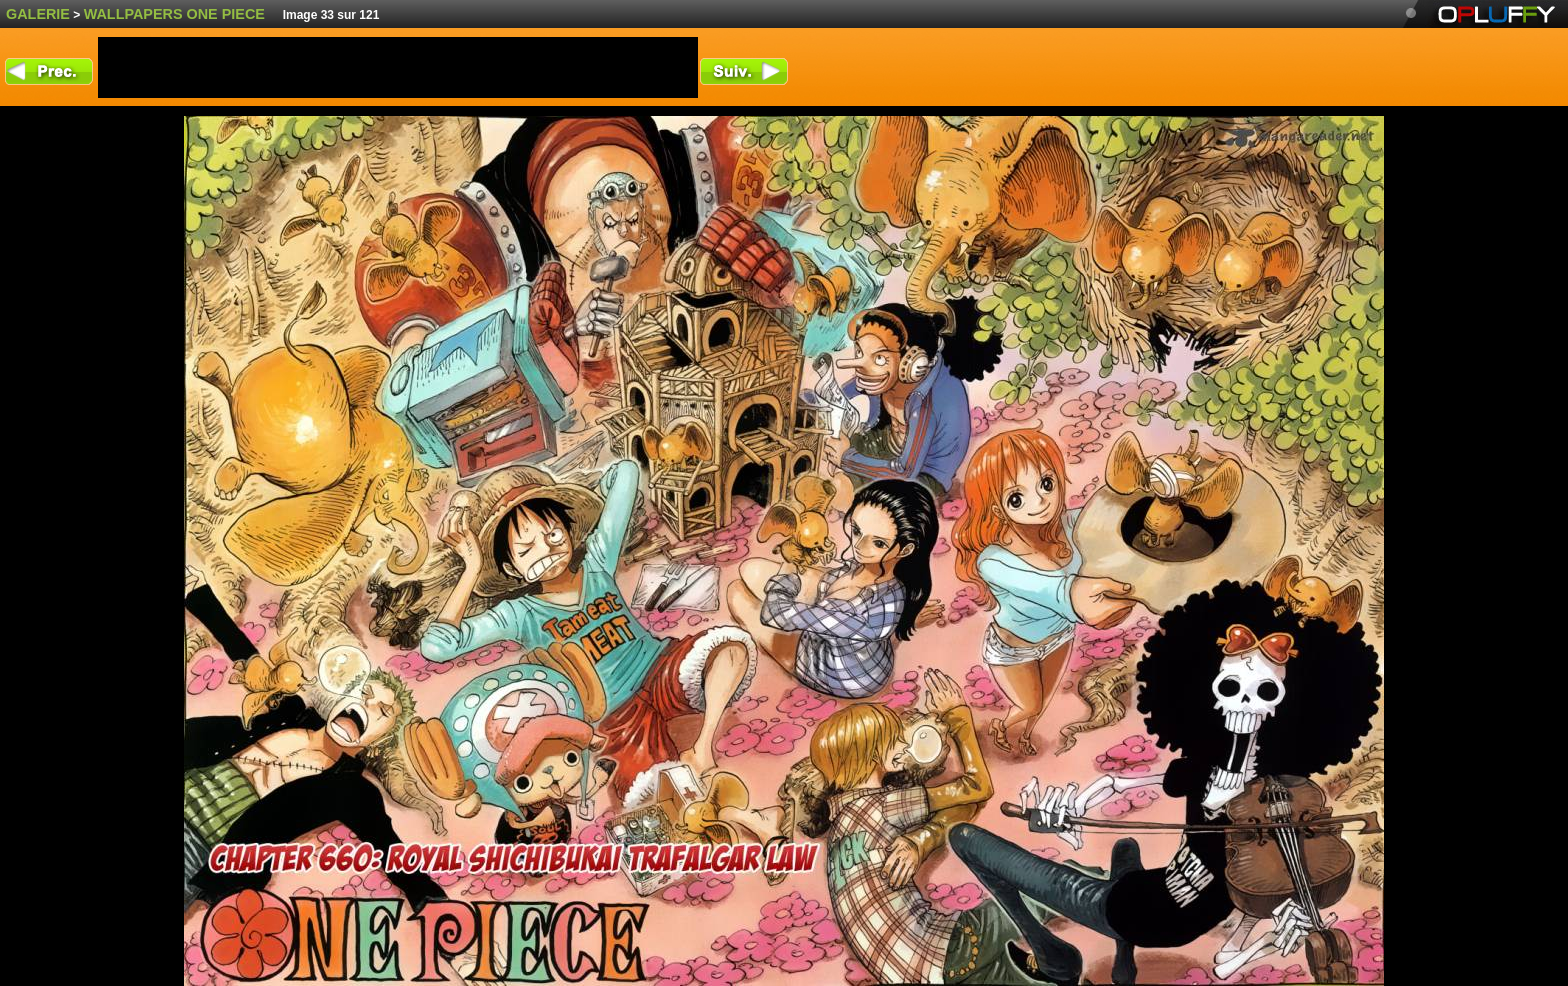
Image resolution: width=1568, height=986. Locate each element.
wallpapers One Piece (174, 14)
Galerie (38, 14)
